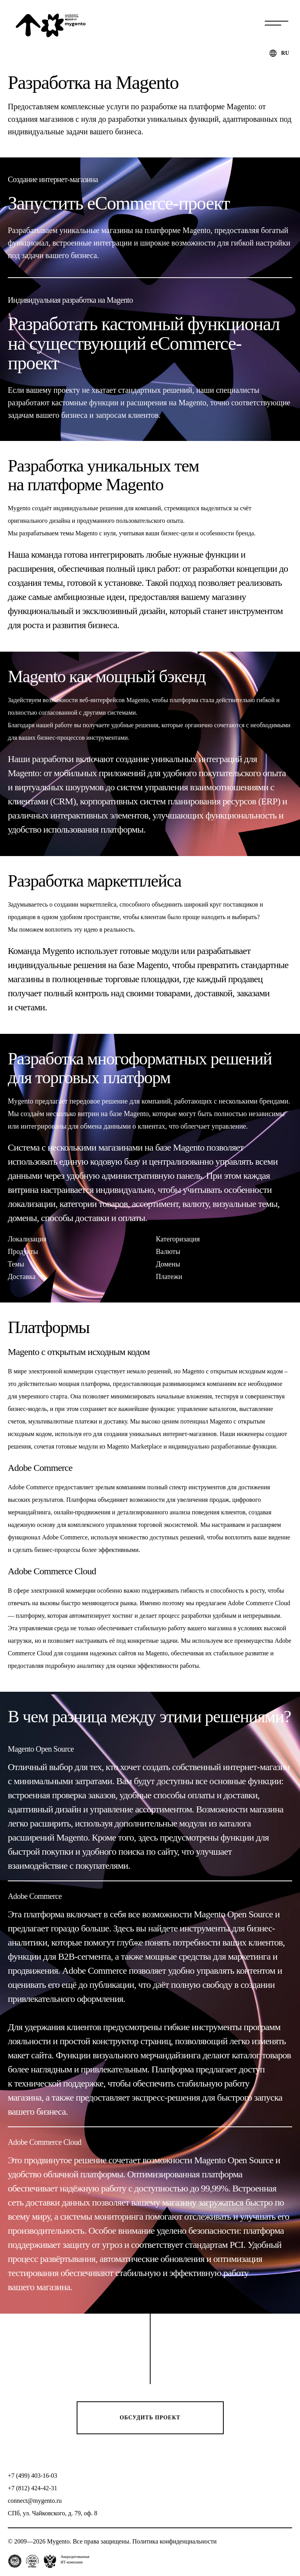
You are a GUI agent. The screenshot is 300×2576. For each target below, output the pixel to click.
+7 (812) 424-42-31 (32, 2488)
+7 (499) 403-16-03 (32, 2475)
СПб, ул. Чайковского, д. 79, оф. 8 (52, 2513)
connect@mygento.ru (35, 2500)
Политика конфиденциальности (174, 2541)
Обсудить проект (150, 2418)
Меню (276, 23)
